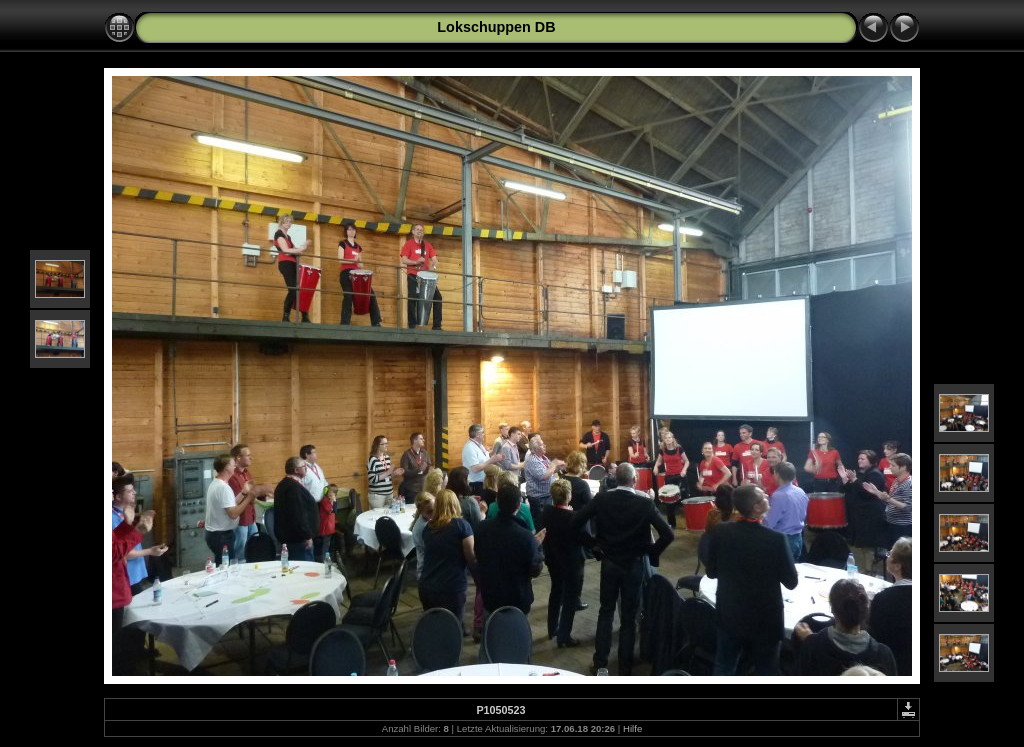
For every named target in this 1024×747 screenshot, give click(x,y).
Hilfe (632, 728)
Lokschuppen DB (496, 27)
